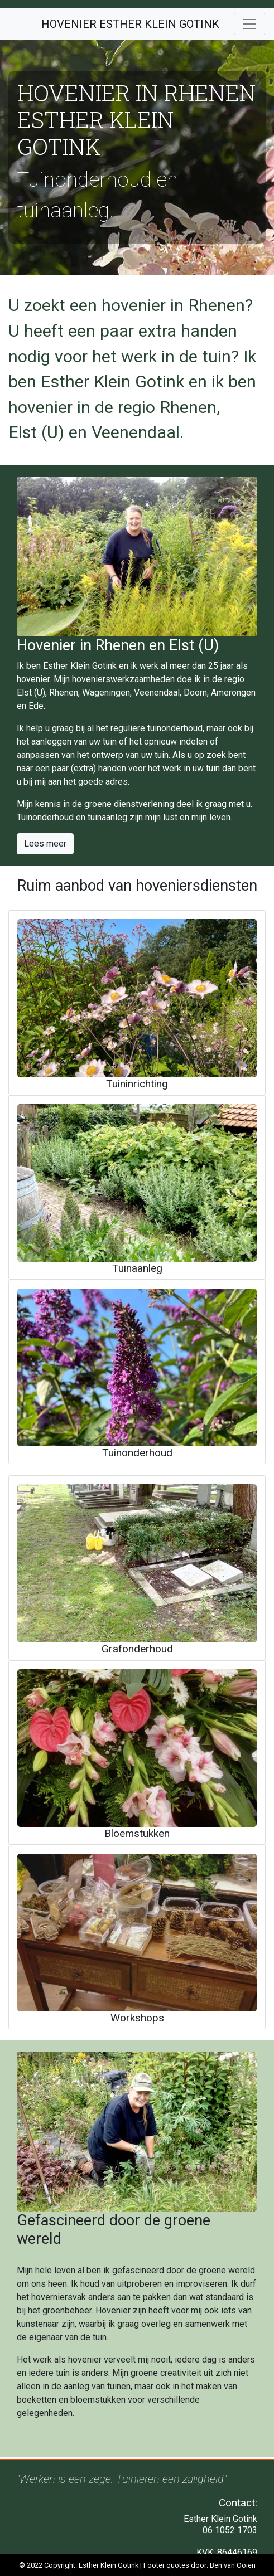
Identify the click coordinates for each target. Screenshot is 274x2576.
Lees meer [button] (45, 843)
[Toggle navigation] (249, 24)
